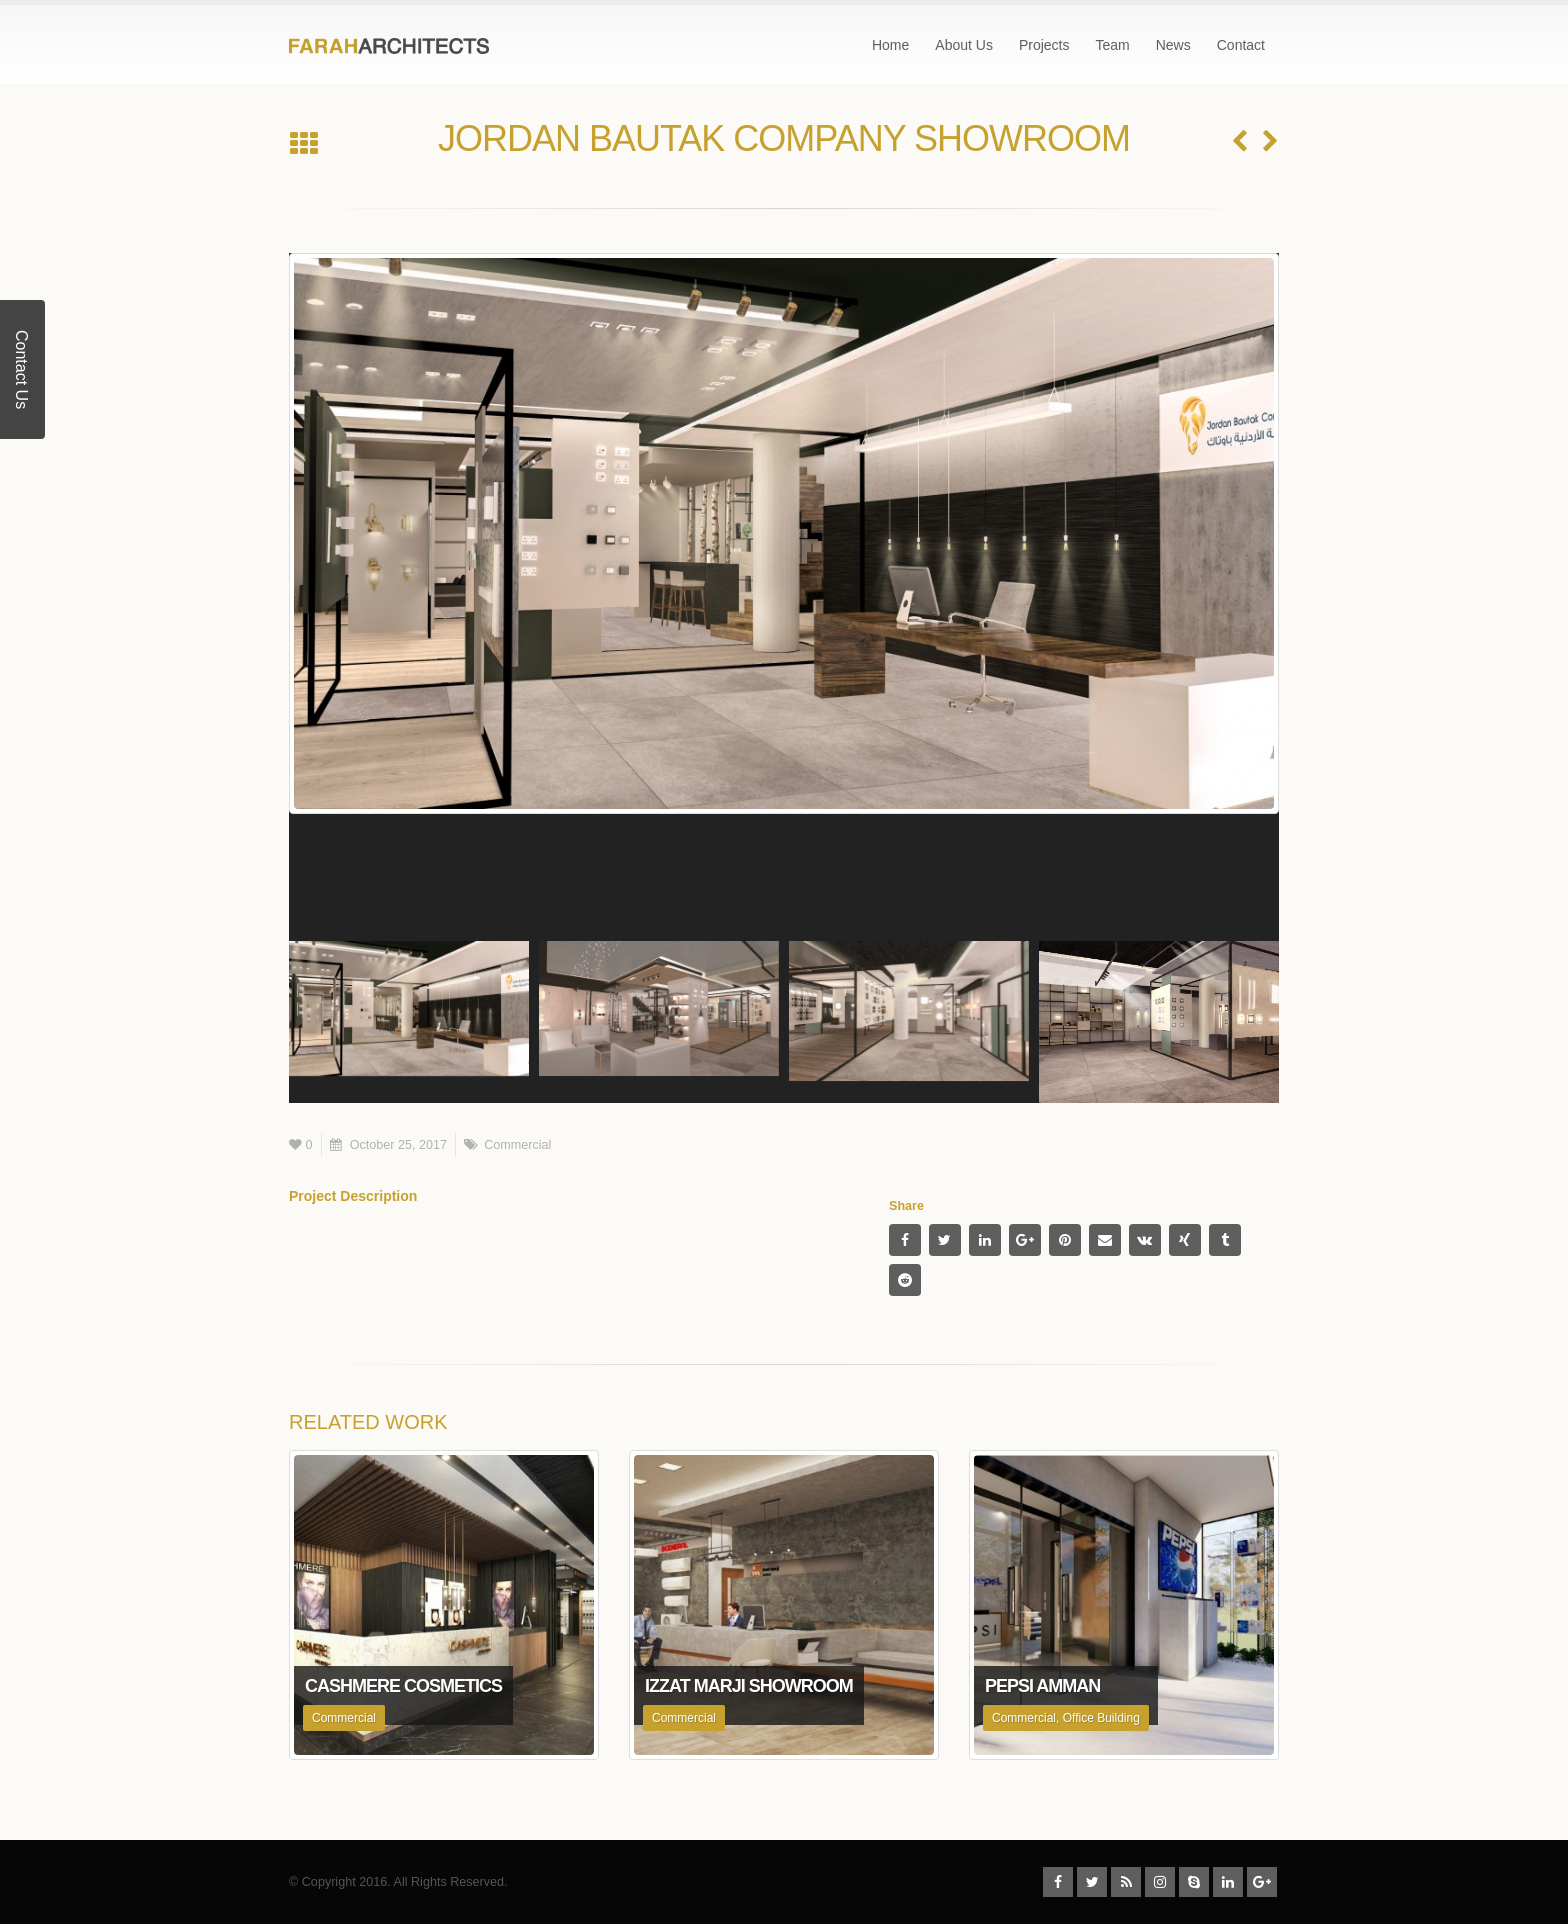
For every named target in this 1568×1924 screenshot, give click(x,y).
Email (1105, 1240)
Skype (1194, 1882)
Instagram (1160, 1882)
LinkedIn (985, 1240)
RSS (1126, 1882)
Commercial (517, 1145)
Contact (1241, 45)
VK (1145, 1240)
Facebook (905, 1240)
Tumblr (1225, 1240)
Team (1112, 45)
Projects (1044, 45)
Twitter (945, 1240)
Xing (1185, 1240)
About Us (964, 45)
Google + (1025, 1240)
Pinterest (1065, 1240)
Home (890, 45)
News (1173, 45)
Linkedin (1228, 1882)
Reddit (905, 1280)
